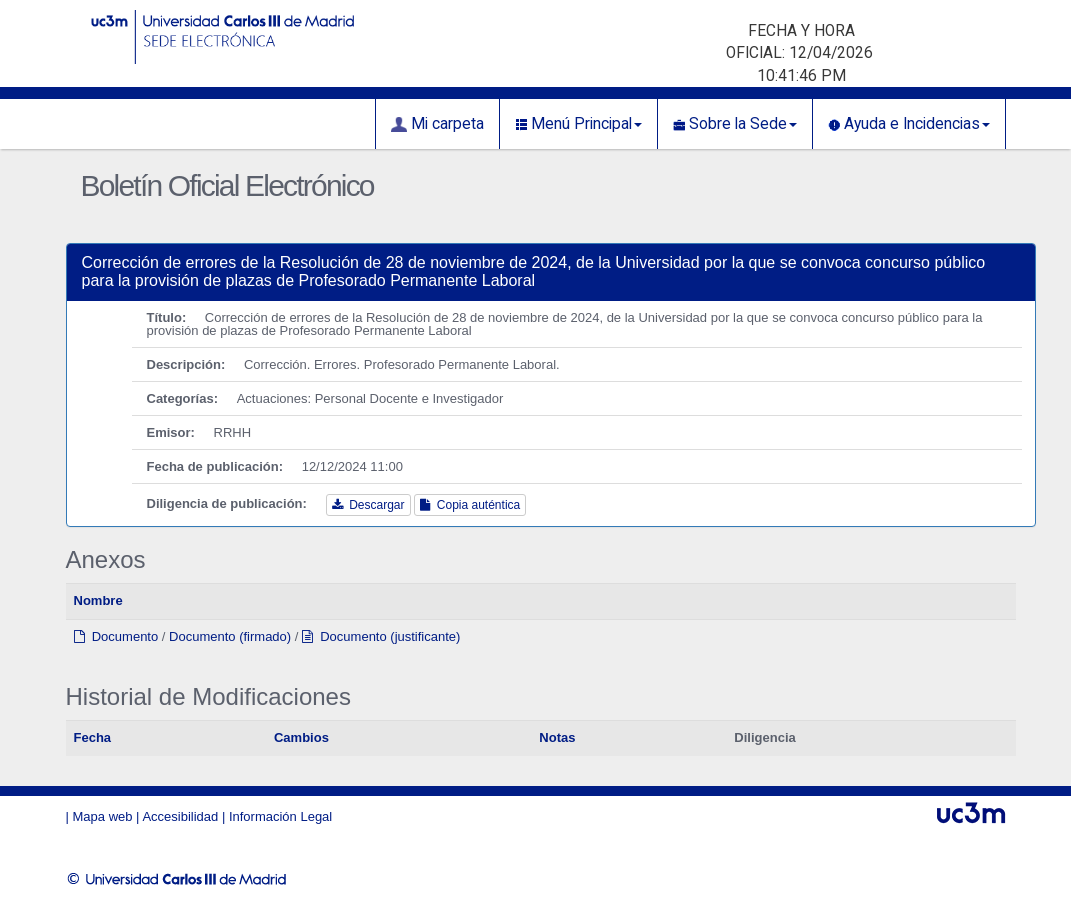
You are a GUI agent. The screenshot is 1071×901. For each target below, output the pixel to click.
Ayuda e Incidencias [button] (909, 124)
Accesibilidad (180, 816)
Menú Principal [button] (578, 124)
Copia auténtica (470, 505)
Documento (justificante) (381, 636)
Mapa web (103, 816)
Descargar (368, 505)
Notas (557, 737)
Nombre (98, 600)
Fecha (93, 737)
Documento (116, 636)
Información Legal (280, 816)
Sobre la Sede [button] (735, 124)
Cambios (301, 737)
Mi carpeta (437, 124)
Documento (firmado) (230, 636)
